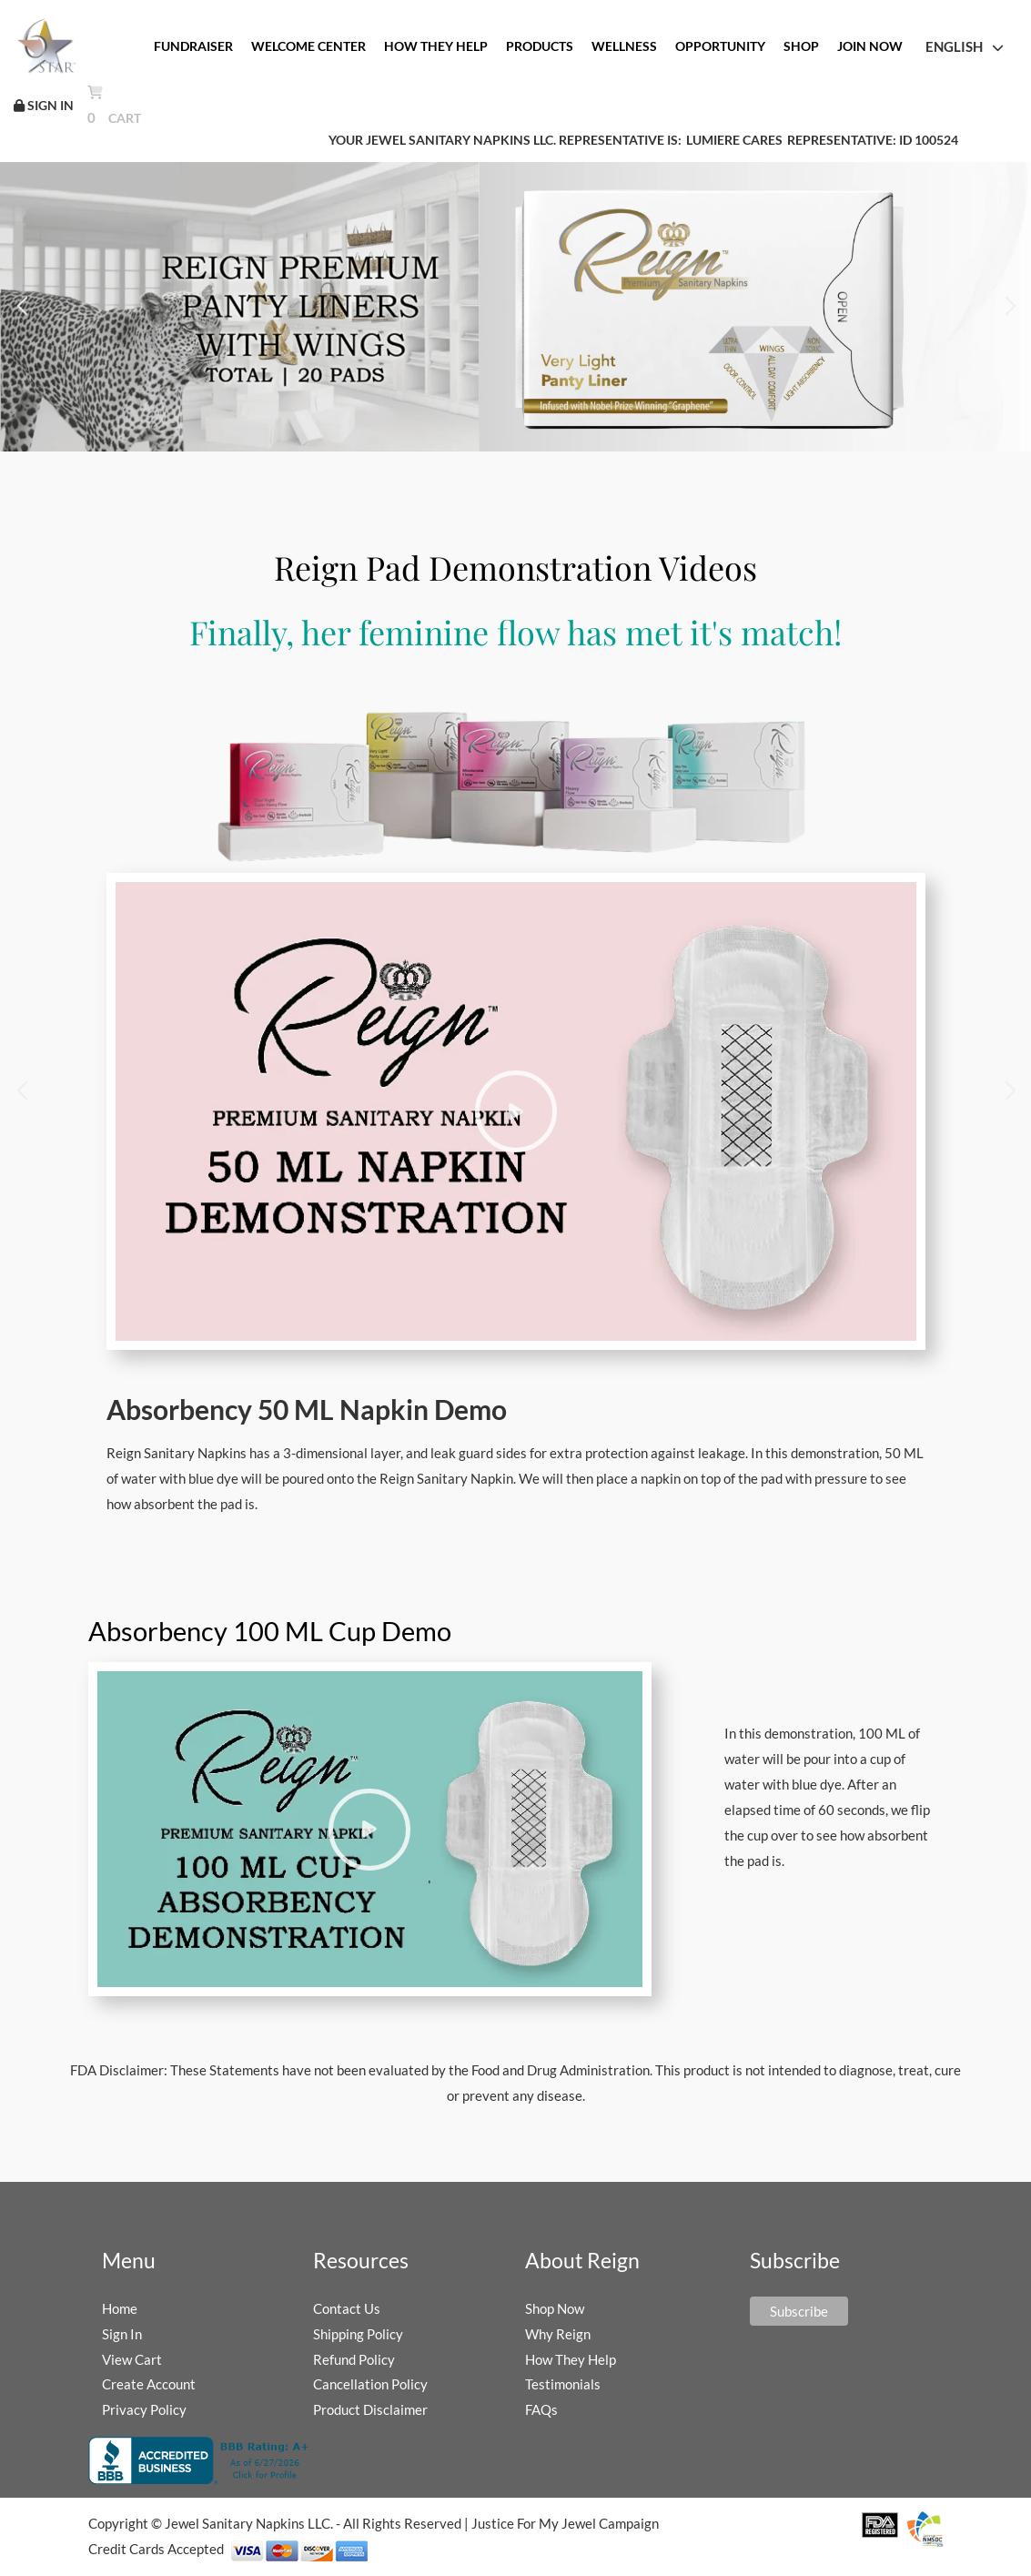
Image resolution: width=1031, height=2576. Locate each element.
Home (119, 2308)
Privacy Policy (144, 2409)
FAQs (541, 2409)
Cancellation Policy (370, 2384)
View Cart (132, 2359)
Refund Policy (354, 2359)
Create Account (149, 2384)
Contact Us (346, 2308)
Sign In (122, 2334)
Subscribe (799, 2311)
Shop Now (554, 2308)
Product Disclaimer (370, 2409)
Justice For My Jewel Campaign (565, 2523)
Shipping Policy (358, 2334)
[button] (21, 307)
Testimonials (563, 2384)
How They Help (570, 2359)
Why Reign (558, 2334)
